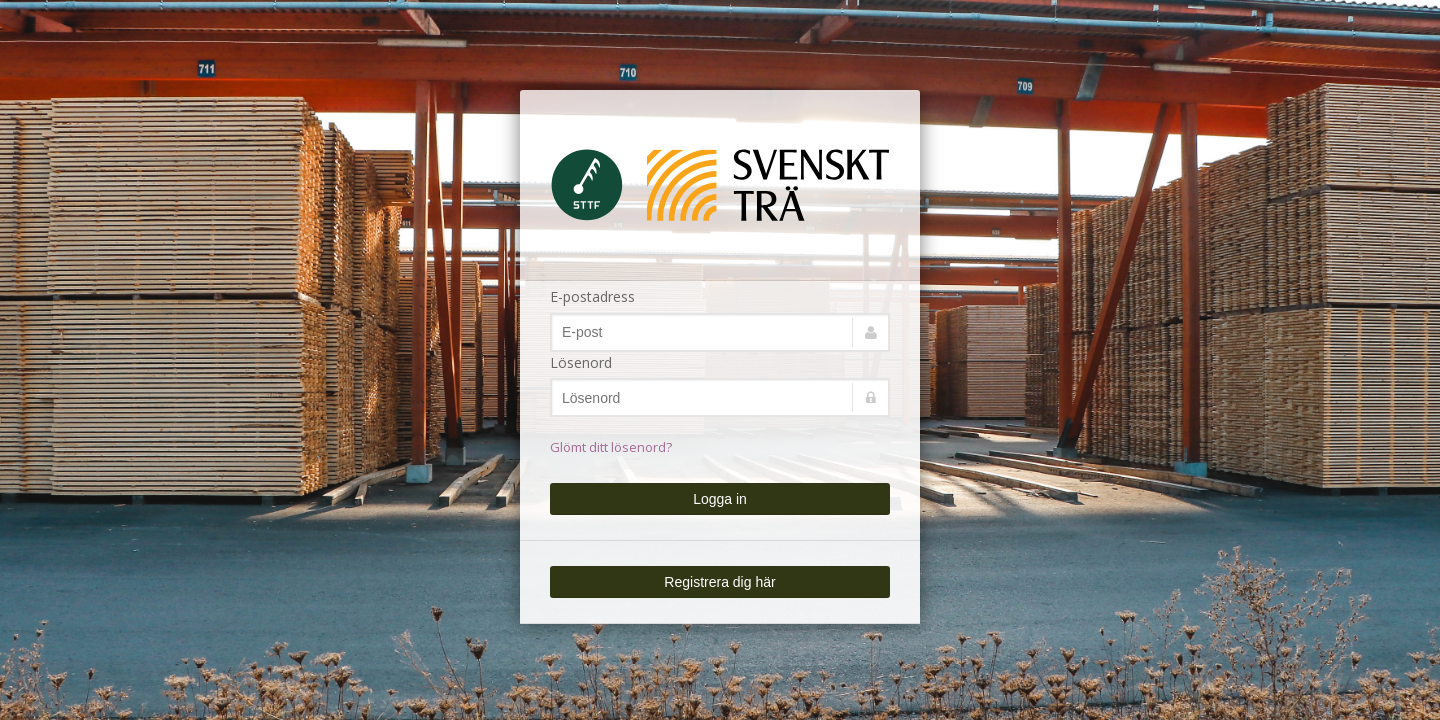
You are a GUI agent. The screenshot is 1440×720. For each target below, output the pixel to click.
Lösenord (581, 362)
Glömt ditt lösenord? (611, 447)
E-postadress (592, 296)
